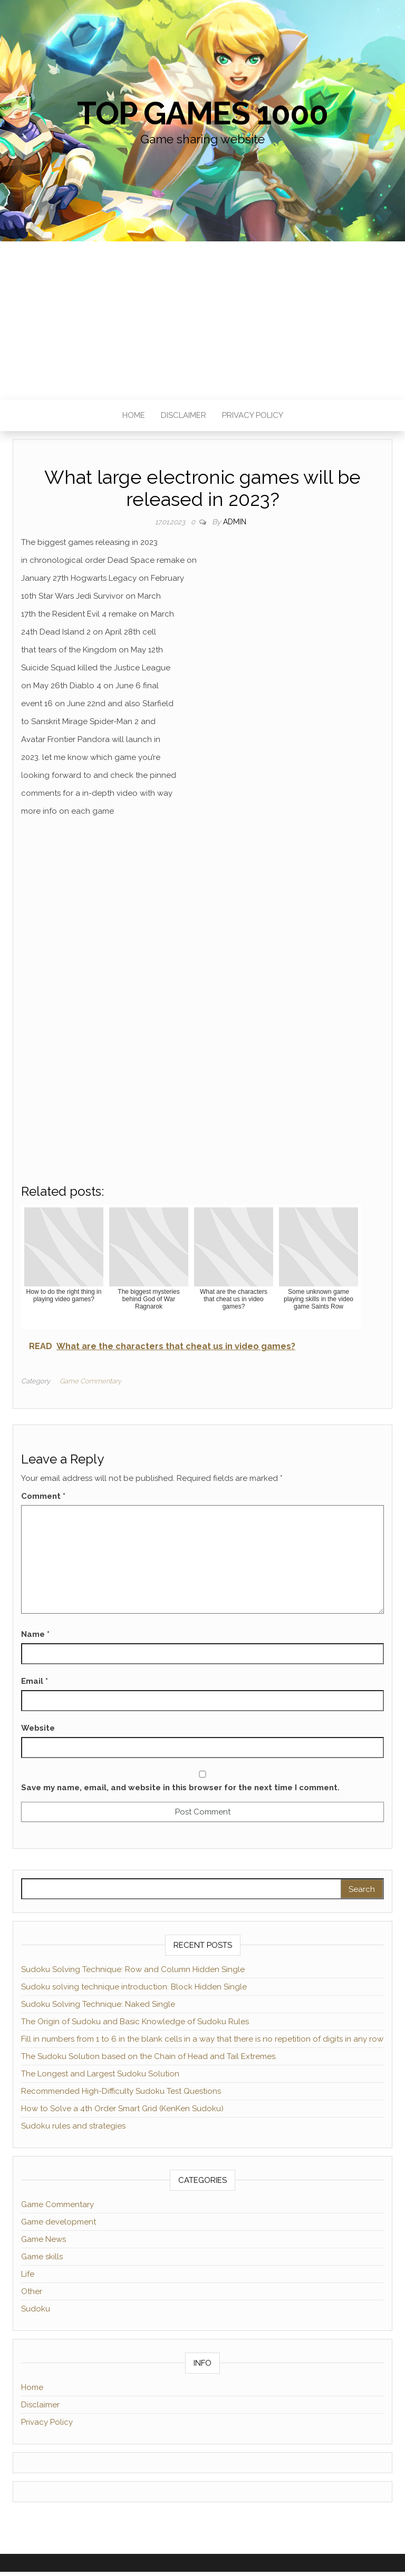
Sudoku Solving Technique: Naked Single (98, 2004)
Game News (43, 2239)
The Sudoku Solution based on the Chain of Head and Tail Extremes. (149, 2056)
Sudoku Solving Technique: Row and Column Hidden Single (133, 1969)
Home (133, 415)
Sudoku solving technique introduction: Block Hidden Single (134, 1987)
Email (34, 1681)
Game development (58, 2222)
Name (35, 1634)
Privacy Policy (252, 415)
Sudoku (35, 2309)
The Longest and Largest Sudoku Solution (100, 2074)
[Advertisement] (202, 320)
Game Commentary (90, 1381)
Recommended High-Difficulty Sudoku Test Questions (121, 2091)
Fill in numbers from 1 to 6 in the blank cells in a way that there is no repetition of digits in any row (202, 2039)
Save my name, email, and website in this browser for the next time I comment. (180, 1787)
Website (38, 1728)
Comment (43, 1496)
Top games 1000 (202, 113)
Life (27, 2274)
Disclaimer (183, 415)
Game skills (42, 2256)
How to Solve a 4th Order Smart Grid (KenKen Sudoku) (122, 2108)
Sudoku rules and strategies (73, 2126)
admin (234, 522)
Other (31, 2291)
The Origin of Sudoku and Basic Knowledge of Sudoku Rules (135, 2021)
